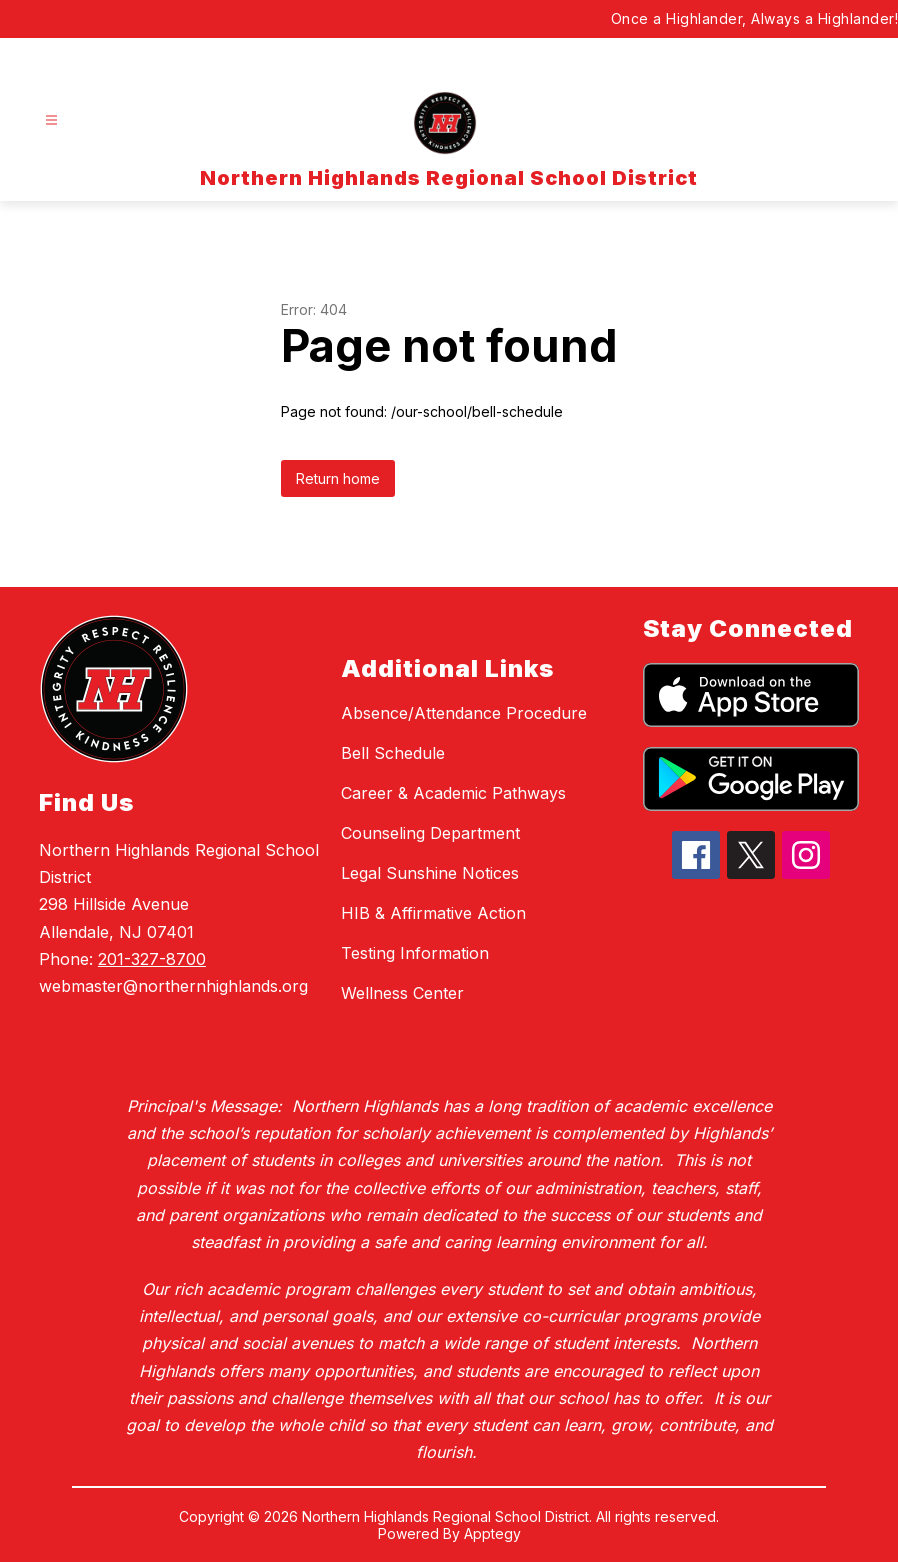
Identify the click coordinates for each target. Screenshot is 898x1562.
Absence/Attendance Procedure (464, 713)
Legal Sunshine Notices (430, 873)
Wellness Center (402, 993)
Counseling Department (430, 833)
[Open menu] (51, 120)
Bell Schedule (393, 753)
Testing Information (415, 953)
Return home (338, 478)
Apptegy (492, 1533)
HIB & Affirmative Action (433, 913)
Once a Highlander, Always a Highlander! (755, 18)
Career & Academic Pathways (453, 793)
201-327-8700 (152, 959)
